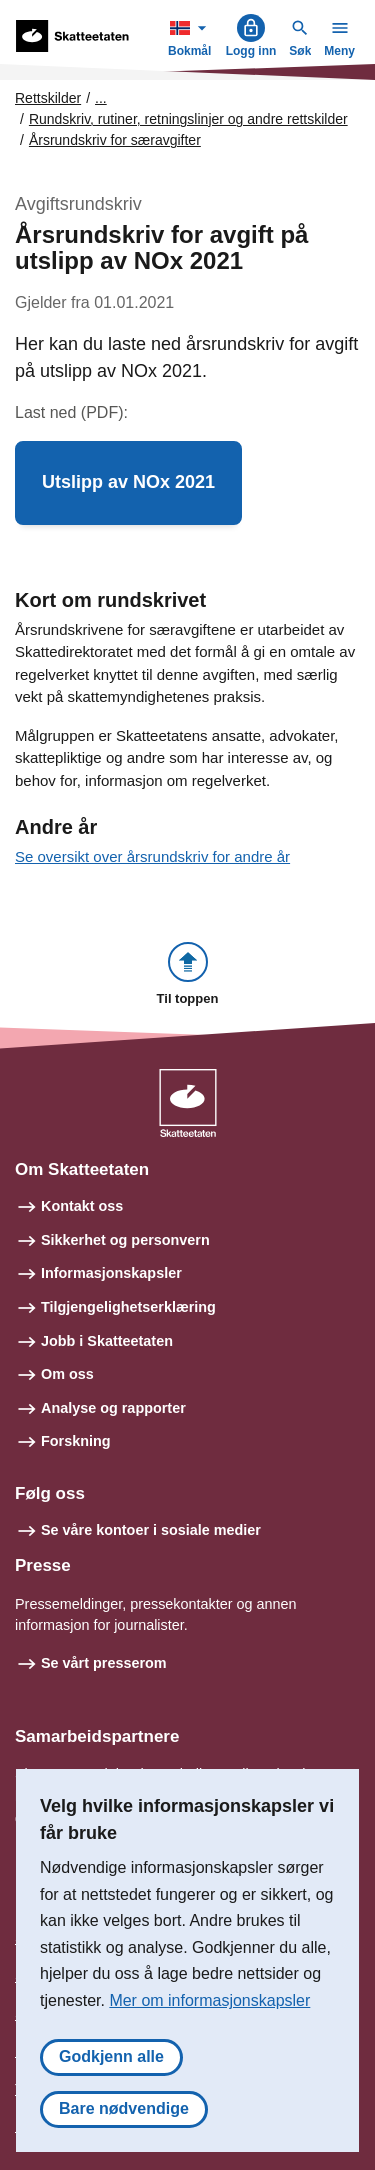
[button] (128, 483)
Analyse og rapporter (113, 1408)
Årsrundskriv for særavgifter (115, 140)
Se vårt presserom (104, 1663)
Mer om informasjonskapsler (209, 2000)
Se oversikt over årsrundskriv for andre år (152, 856)
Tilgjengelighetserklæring (128, 1307)
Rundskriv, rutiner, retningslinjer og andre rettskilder (188, 119)
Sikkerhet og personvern (125, 1240)
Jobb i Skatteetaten (107, 1341)
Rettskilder (48, 98)
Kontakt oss (82, 1206)
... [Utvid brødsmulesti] (101, 98)
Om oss (67, 1374)
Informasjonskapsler (111, 1273)
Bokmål (192, 35)
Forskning (76, 1441)
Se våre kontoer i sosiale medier (151, 1530)
